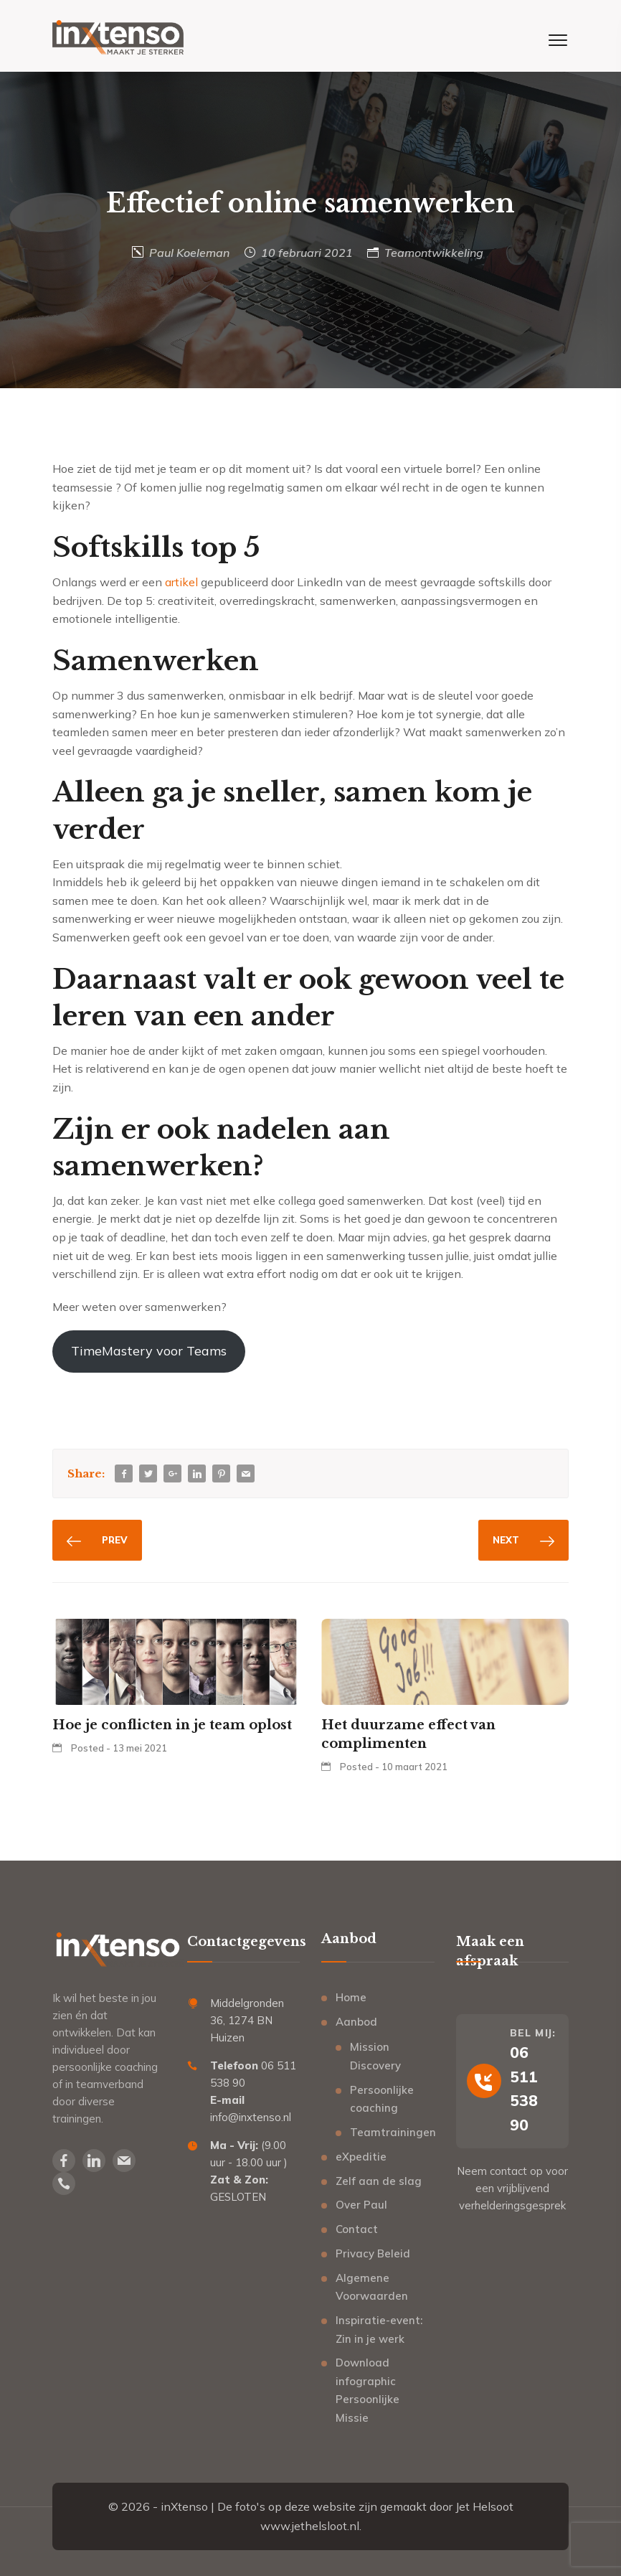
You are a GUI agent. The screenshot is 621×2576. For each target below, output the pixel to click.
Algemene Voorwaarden (372, 2287)
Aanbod (356, 2022)
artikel (181, 582)
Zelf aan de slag (379, 2181)
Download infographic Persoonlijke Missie (367, 2390)
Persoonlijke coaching (382, 2099)
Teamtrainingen (392, 2132)
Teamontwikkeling (433, 252)
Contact (357, 2229)
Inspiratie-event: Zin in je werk (379, 2329)
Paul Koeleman (189, 252)
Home (351, 1997)
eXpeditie (361, 2156)
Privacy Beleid (373, 2253)
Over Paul (361, 2204)
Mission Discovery (375, 2056)
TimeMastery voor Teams (149, 1351)
